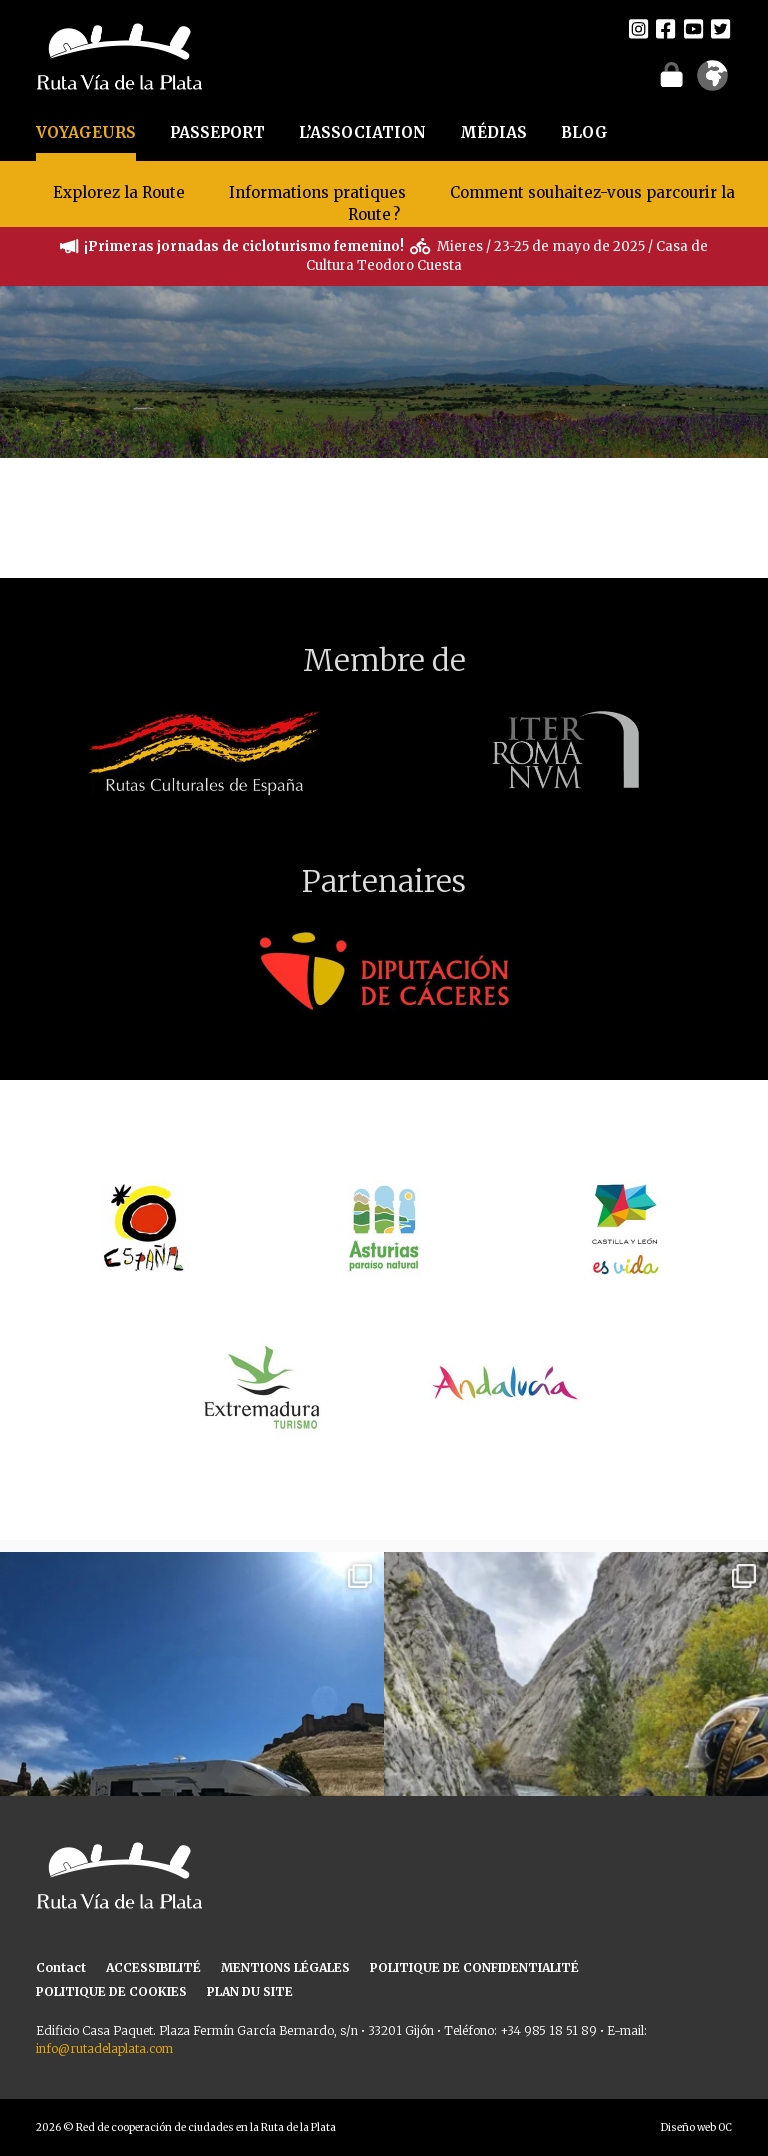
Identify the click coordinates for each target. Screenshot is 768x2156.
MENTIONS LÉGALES (285, 1967)
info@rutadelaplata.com (104, 2048)
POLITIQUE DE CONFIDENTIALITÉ (474, 1967)
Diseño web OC (696, 2127)
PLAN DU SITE (250, 1991)
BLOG (584, 132)
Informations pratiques (319, 192)
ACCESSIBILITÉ (153, 1967)
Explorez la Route (119, 192)
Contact (61, 1967)
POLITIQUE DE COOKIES (111, 1991)
